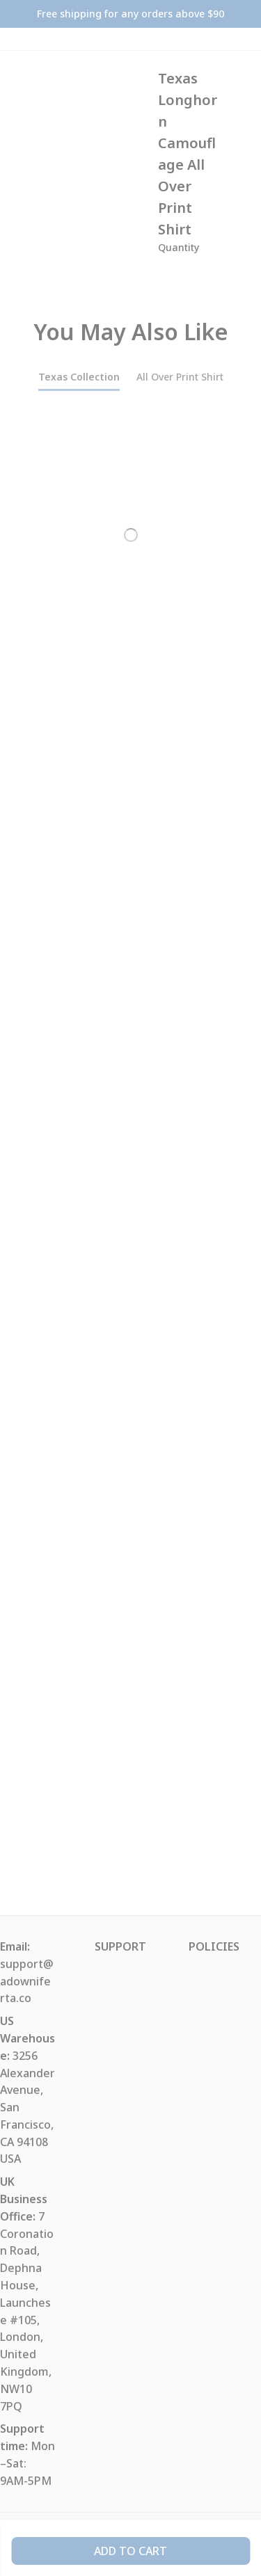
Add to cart (130, 2551)
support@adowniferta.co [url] (27, 1981)
